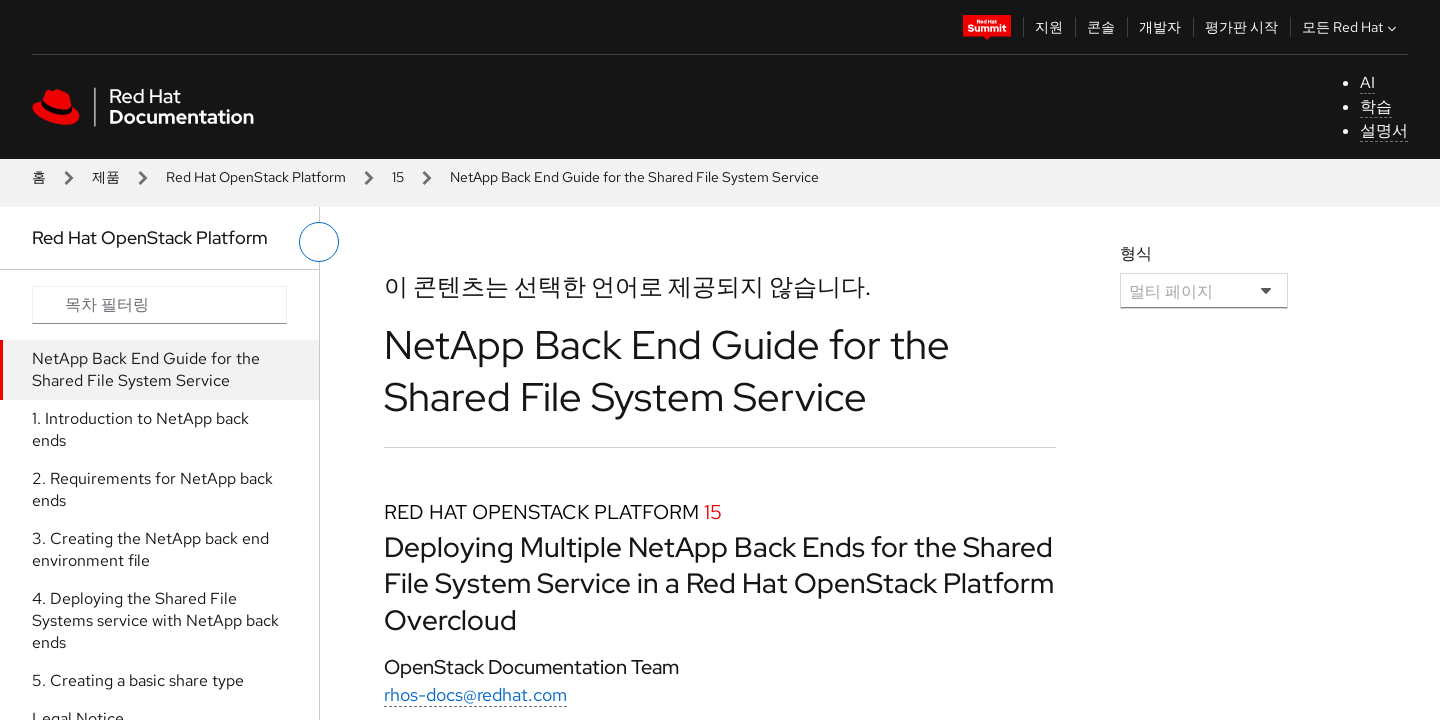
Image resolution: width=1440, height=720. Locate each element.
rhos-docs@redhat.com (475, 694)
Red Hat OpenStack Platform (256, 177)
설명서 (1384, 130)
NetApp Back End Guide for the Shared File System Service (146, 369)
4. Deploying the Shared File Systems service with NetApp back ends (155, 620)
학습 (1376, 106)
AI (1367, 82)
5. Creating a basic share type (138, 680)
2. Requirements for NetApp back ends (152, 489)
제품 (106, 177)
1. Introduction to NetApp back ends (140, 429)
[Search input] (159, 305)
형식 (1136, 253)
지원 (1049, 27)
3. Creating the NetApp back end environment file (150, 549)
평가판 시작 (1241, 27)
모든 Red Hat (1351, 27)
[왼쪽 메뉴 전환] (319, 242)
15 (398, 177)
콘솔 (1101, 27)
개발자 (1160, 27)
